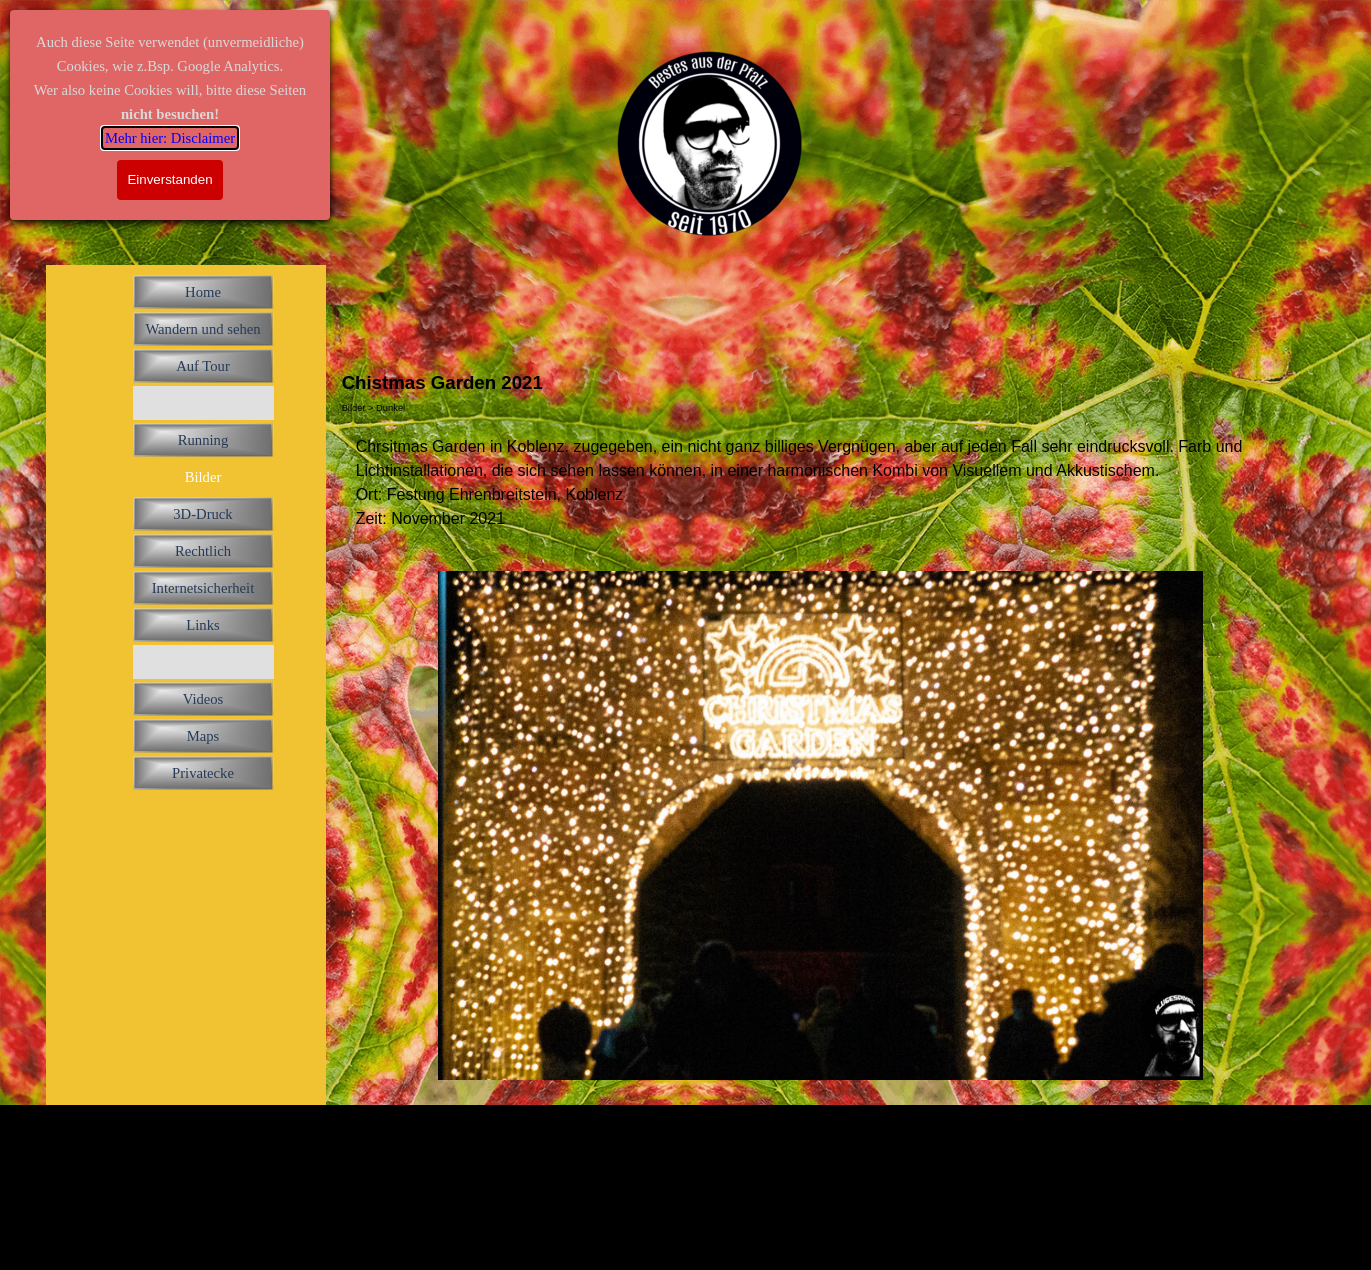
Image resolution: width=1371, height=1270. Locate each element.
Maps (203, 736)
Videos (203, 699)
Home (203, 292)
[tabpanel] (821, 483)
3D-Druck (202, 514)
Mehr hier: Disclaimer (170, 138)
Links (202, 625)
